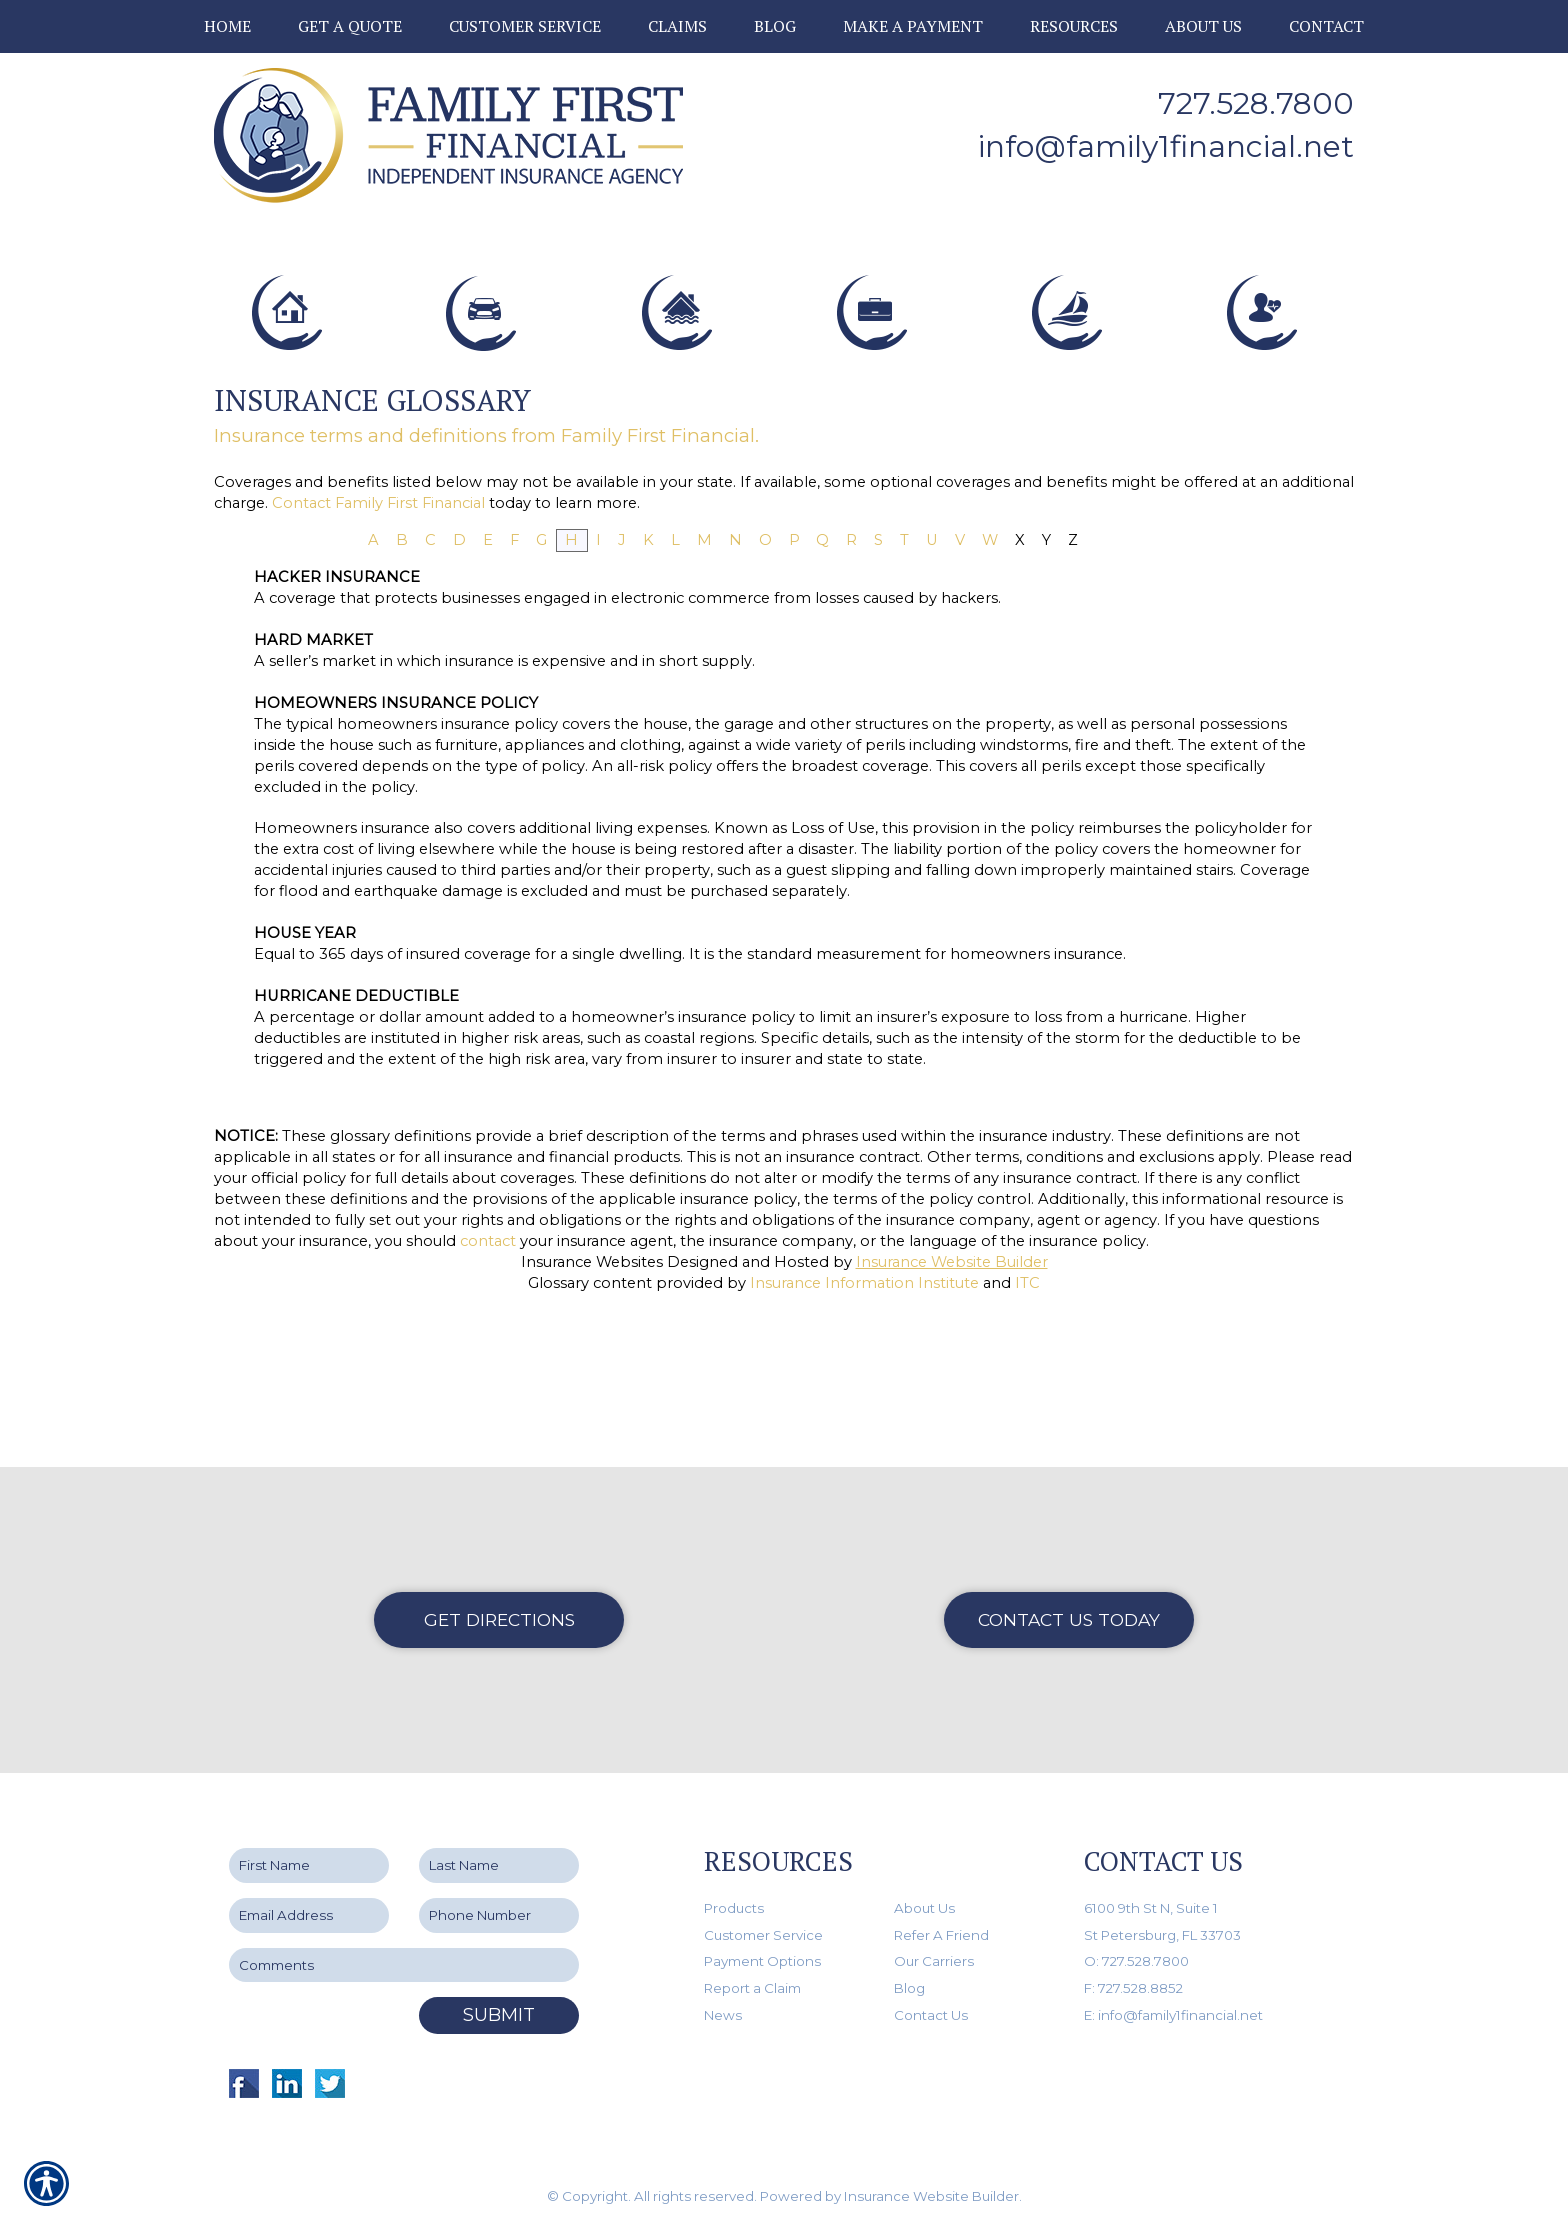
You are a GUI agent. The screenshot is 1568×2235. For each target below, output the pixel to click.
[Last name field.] (499, 1866)
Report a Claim (752, 1988)
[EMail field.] (309, 1915)
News (723, 2015)
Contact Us (931, 2015)
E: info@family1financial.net (1173, 2015)
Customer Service (763, 1935)
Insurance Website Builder (952, 1410)
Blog (909, 1988)
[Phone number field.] (499, 1915)
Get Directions (499, 1619)
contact (488, 1389)
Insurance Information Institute (864, 1431)
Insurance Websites (592, 1410)
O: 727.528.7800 (1136, 1962)
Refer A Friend (941, 1935)
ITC (1027, 1431)
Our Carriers (934, 1962)
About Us (924, 1908)
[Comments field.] (404, 1965)
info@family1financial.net (1166, 146)
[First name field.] (309, 1866)
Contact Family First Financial (378, 651)
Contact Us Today (1069, 1619)
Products (734, 1908)
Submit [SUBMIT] (499, 2016)
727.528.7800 (1256, 103)
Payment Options (762, 1962)
